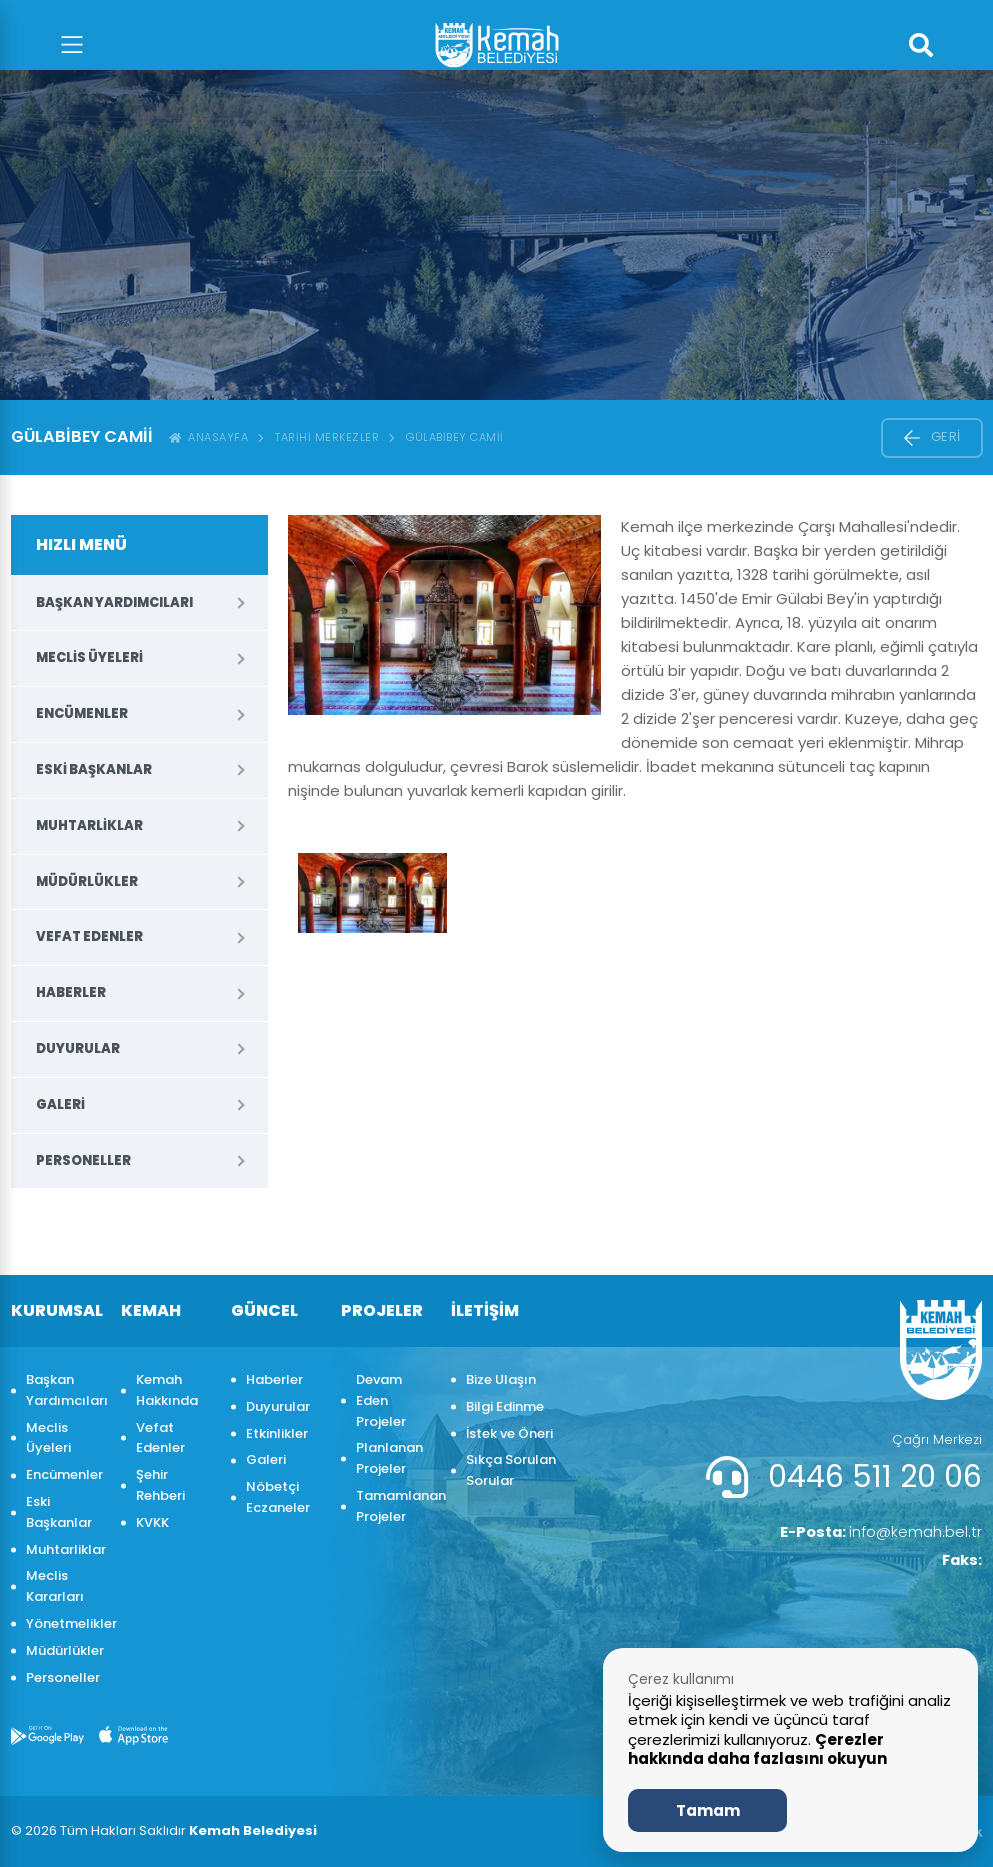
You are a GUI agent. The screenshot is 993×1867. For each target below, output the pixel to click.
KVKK (152, 1522)
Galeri (60, 1104)
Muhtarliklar (89, 825)
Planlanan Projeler (389, 1458)
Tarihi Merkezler (327, 437)
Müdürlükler (87, 881)
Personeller (83, 1160)
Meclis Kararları (55, 1586)
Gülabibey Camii (455, 437)
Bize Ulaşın (501, 1379)
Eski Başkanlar (94, 769)
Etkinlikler (277, 1433)
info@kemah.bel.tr (874, 1533)
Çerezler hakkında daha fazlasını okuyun (757, 1749)
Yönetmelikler (63, 1623)
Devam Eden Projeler (381, 1400)
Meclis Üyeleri (89, 657)
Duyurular (78, 1048)
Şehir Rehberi (160, 1485)
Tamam (708, 1810)
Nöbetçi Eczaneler (278, 1497)
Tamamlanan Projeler (393, 1506)
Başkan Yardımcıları (114, 602)
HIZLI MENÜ (81, 544)
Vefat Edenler (89, 936)
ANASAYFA (209, 437)
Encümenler (82, 713)
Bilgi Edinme (505, 1406)
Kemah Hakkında (167, 1390)
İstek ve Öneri (509, 1433)
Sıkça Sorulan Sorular (511, 1470)
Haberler (71, 992)
